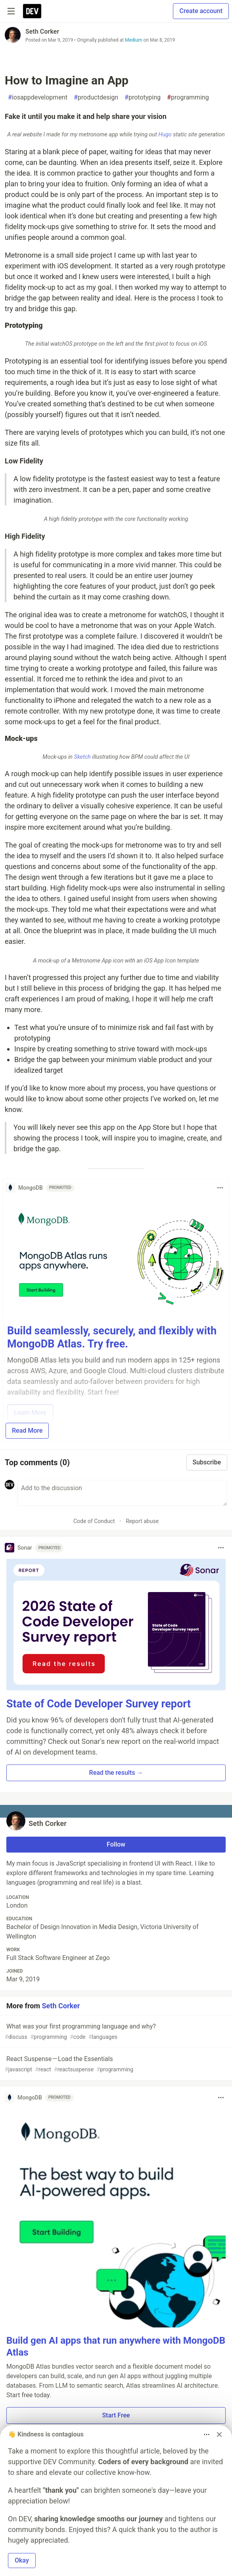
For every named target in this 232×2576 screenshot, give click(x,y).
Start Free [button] (116, 2415)
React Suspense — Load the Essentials (115, 2064)
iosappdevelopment (37, 97)
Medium (133, 40)
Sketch (82, 757)
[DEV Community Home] (32, 11)
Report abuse (142, 1521)
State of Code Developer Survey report (98, 1704)
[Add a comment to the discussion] (122, 1493)
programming (188, 97)
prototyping (143, 97)
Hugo (164, 134)
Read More (27, 1430)
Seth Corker (42, 31)
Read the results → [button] (116, 1772)
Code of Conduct (94, 1521)
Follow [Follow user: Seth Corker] (116, 1844)
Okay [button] (22, 2560)
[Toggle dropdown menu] (220, 1187)
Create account (200, 11)
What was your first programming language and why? (115, 2032)
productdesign (96, 97)
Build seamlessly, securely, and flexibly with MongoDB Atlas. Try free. (112, 1337)
